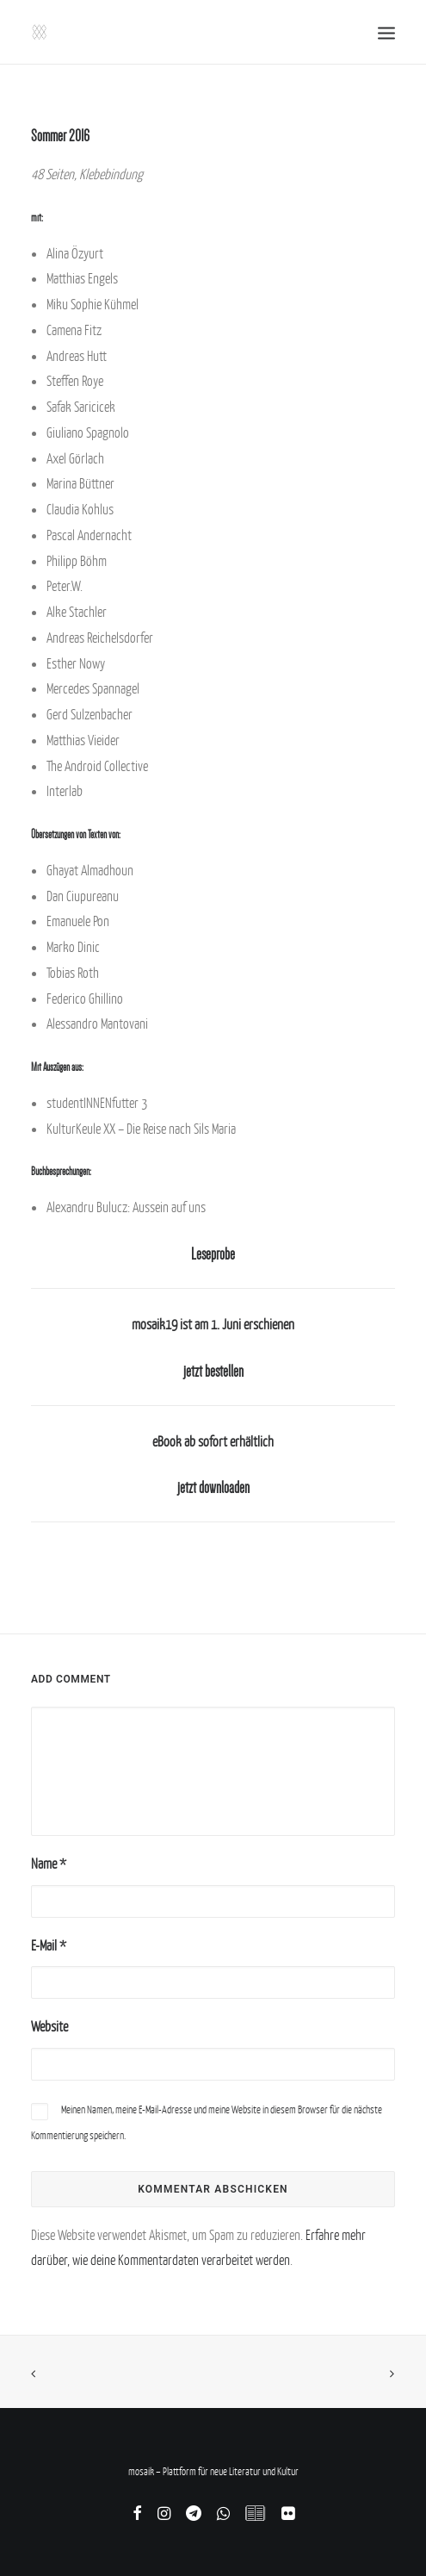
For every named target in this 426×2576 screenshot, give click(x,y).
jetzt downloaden (213, 1487)
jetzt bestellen (213, 1371)
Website (49, 2026)
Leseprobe (213, 1254)
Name (48, 1863)
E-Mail (48, 1945)
